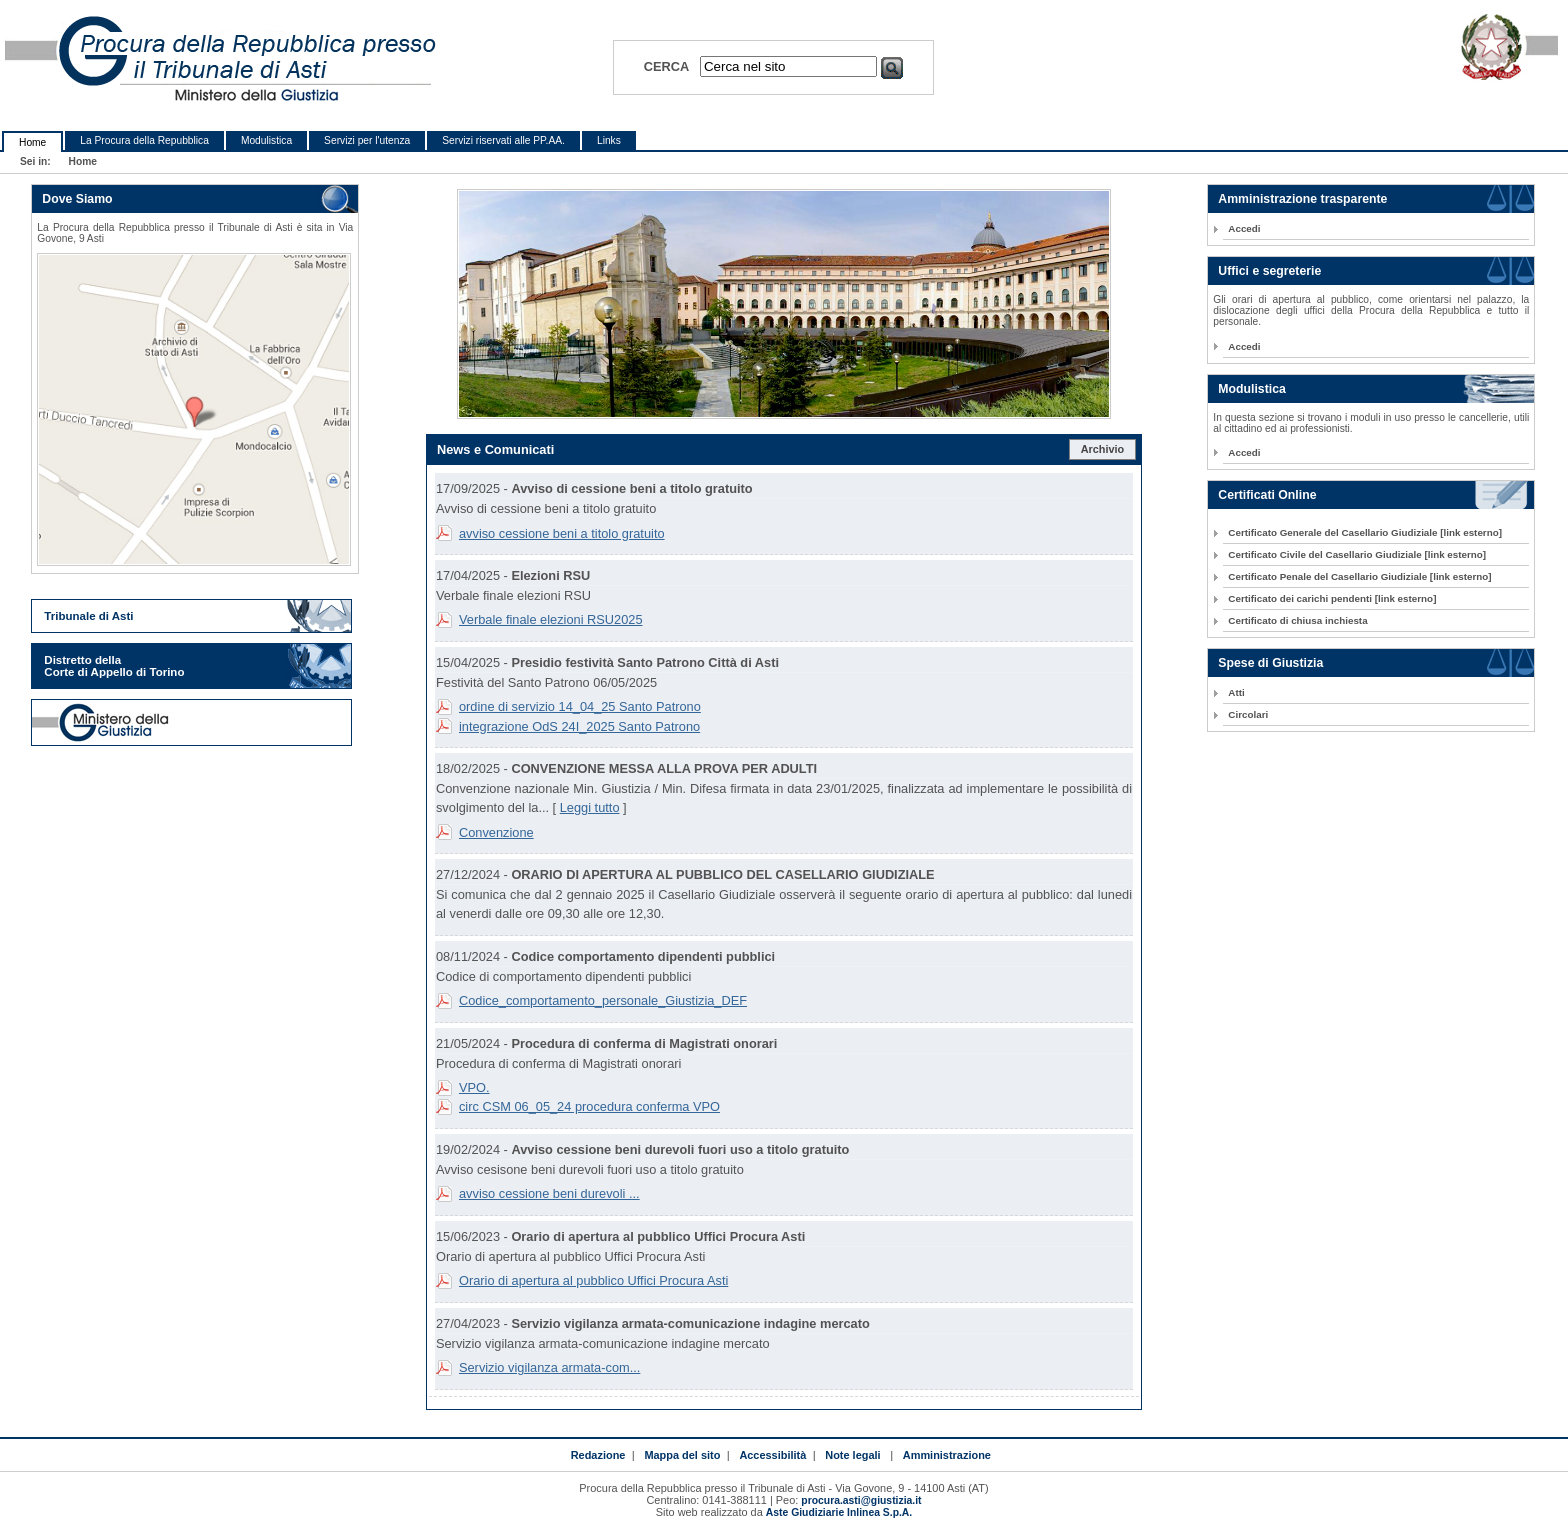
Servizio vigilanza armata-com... (549, 1367)
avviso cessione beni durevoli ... (549, 1193)
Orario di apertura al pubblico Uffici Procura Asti (593, 1280)
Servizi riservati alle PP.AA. (503, 140)
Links (609, 140)
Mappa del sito (682, 1455)
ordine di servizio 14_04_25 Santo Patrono (580, 706)
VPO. (474, 1087)
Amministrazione (947, 1455)
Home (32, 142)
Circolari (1248, 714)
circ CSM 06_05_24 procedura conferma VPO (589, 1106)
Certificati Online (1267, 495)
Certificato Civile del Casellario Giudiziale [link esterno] (1357, 554)
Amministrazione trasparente (1302, 199)
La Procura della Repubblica (144, 140)
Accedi (1244, 228)
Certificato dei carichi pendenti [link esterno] (1332, 598)
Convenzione (496, 832)
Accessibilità (772, 1455)
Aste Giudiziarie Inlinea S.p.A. (839, 1512)
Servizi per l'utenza (367, 140)
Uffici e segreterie (1269, 271)
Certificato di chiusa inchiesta (1297, 620)
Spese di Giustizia (1270, 663)
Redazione (598, 1455)
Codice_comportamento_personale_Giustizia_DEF (603, 1000)
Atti (1236, 692)
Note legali (852, 1455)
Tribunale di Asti (88, 616)
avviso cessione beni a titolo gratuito (562, 533)
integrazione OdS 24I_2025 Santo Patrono (579, 726)
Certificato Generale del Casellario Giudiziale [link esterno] (1365, 532)
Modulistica (266, 140)
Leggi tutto (590, 807)
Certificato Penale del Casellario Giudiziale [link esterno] (1359, 576)
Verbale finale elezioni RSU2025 (551, 619)
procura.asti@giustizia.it (861, 1500)
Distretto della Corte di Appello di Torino (114, 666)
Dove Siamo (77, 199)
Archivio (1103, 449)
